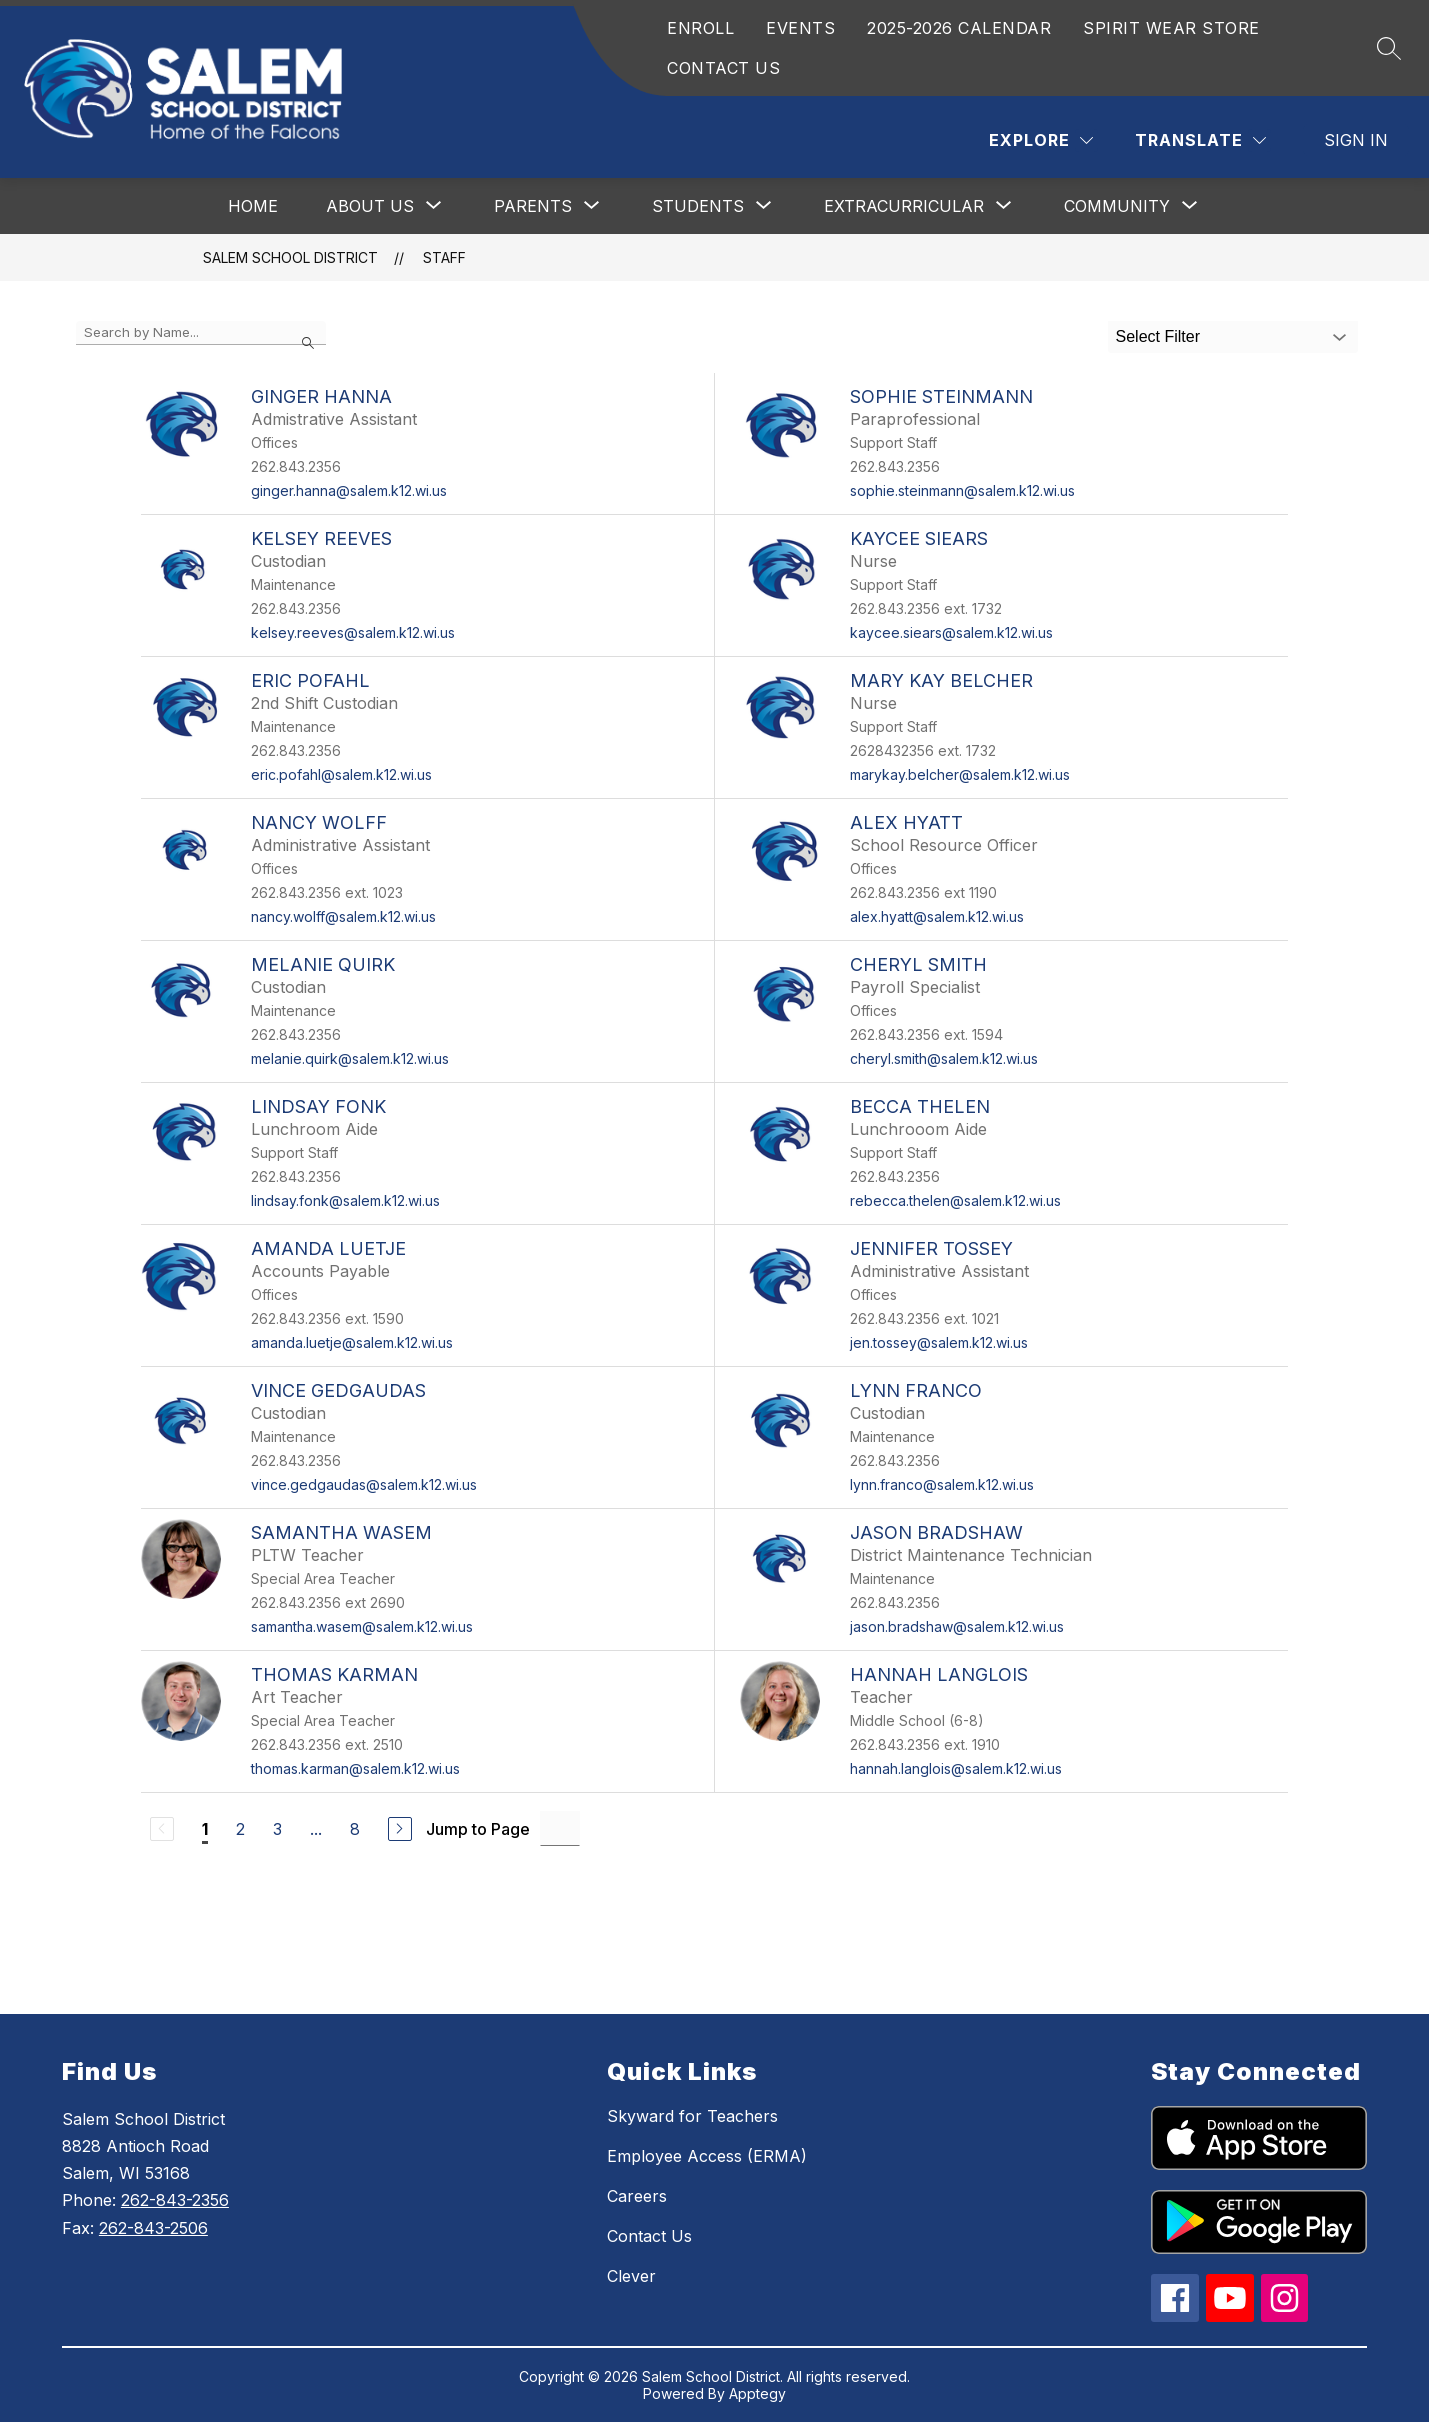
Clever (631, 2276)
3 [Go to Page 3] (277, 1829)
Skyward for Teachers (692, 2116)
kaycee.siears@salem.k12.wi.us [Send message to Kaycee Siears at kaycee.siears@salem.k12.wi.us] (951, 632)
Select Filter (1158, 336)
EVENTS (800, 28)
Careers (637, 2196)
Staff (444, 257)
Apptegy (757, 2393)
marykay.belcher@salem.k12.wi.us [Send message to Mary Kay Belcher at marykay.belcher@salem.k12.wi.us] (960, 774)
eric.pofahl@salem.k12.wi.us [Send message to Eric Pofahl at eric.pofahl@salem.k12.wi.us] (341, 774)
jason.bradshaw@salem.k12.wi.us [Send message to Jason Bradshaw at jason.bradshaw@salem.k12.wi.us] (957, 1626)
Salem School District (290, 257)
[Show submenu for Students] (698, 206)
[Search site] (1389, 48)
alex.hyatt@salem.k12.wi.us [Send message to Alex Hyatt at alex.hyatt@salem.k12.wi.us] (937, 916)
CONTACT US (723, 68)
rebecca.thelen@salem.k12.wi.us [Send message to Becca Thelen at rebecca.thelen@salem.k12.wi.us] (955, 1200)
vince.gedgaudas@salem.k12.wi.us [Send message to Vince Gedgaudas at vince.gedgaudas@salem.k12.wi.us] (364, 1484)
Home (253, 206)
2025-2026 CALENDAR (959, 28)
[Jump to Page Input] (560, 1828)
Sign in (1356, 140)
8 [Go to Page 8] (355, 1829)
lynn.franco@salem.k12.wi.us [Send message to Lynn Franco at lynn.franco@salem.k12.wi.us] (942, 1484)
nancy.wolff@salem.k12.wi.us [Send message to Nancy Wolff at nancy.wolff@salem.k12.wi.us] (343, 916)
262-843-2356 (175, 2200)
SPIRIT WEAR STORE (1171, 28)
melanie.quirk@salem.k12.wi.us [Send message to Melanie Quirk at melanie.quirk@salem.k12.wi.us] (350, 1058)
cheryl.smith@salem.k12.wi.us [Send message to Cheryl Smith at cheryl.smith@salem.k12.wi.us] (944, 1058)
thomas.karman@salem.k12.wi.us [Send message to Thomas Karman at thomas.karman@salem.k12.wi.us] (355, 1768)
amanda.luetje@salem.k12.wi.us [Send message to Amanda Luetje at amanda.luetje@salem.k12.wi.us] (352, 1342)
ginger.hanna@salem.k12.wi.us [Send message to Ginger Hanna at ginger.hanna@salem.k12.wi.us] (349, 490)
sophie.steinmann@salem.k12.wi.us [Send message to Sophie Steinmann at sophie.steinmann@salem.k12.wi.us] (962, 490)
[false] (201, 333)
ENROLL (700, 28)
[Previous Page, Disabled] (162, 1829)
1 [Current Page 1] (205, 1829)
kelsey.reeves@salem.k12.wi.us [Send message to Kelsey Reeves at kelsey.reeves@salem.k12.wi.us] (353, 632)
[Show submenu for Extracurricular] (904, 206)
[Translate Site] (1200, 140)
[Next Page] (400, 1829)
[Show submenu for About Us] (370, 206)
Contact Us (649, 2236)
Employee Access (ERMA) (707, 2156)
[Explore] (1041, 140)
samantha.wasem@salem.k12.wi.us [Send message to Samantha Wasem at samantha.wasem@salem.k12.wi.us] (362, 1626)
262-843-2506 (153, 2228)
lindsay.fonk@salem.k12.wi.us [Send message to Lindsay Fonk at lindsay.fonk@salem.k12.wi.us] (345, 1200)
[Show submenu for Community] (1117, 206)
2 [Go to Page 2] (240, 1829)
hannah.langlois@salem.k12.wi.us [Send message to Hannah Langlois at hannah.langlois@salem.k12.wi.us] (956, 1768)
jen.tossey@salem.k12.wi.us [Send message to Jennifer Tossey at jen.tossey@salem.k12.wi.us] (939, 1342)
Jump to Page (478, 1829)
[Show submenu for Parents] (533, 206)
